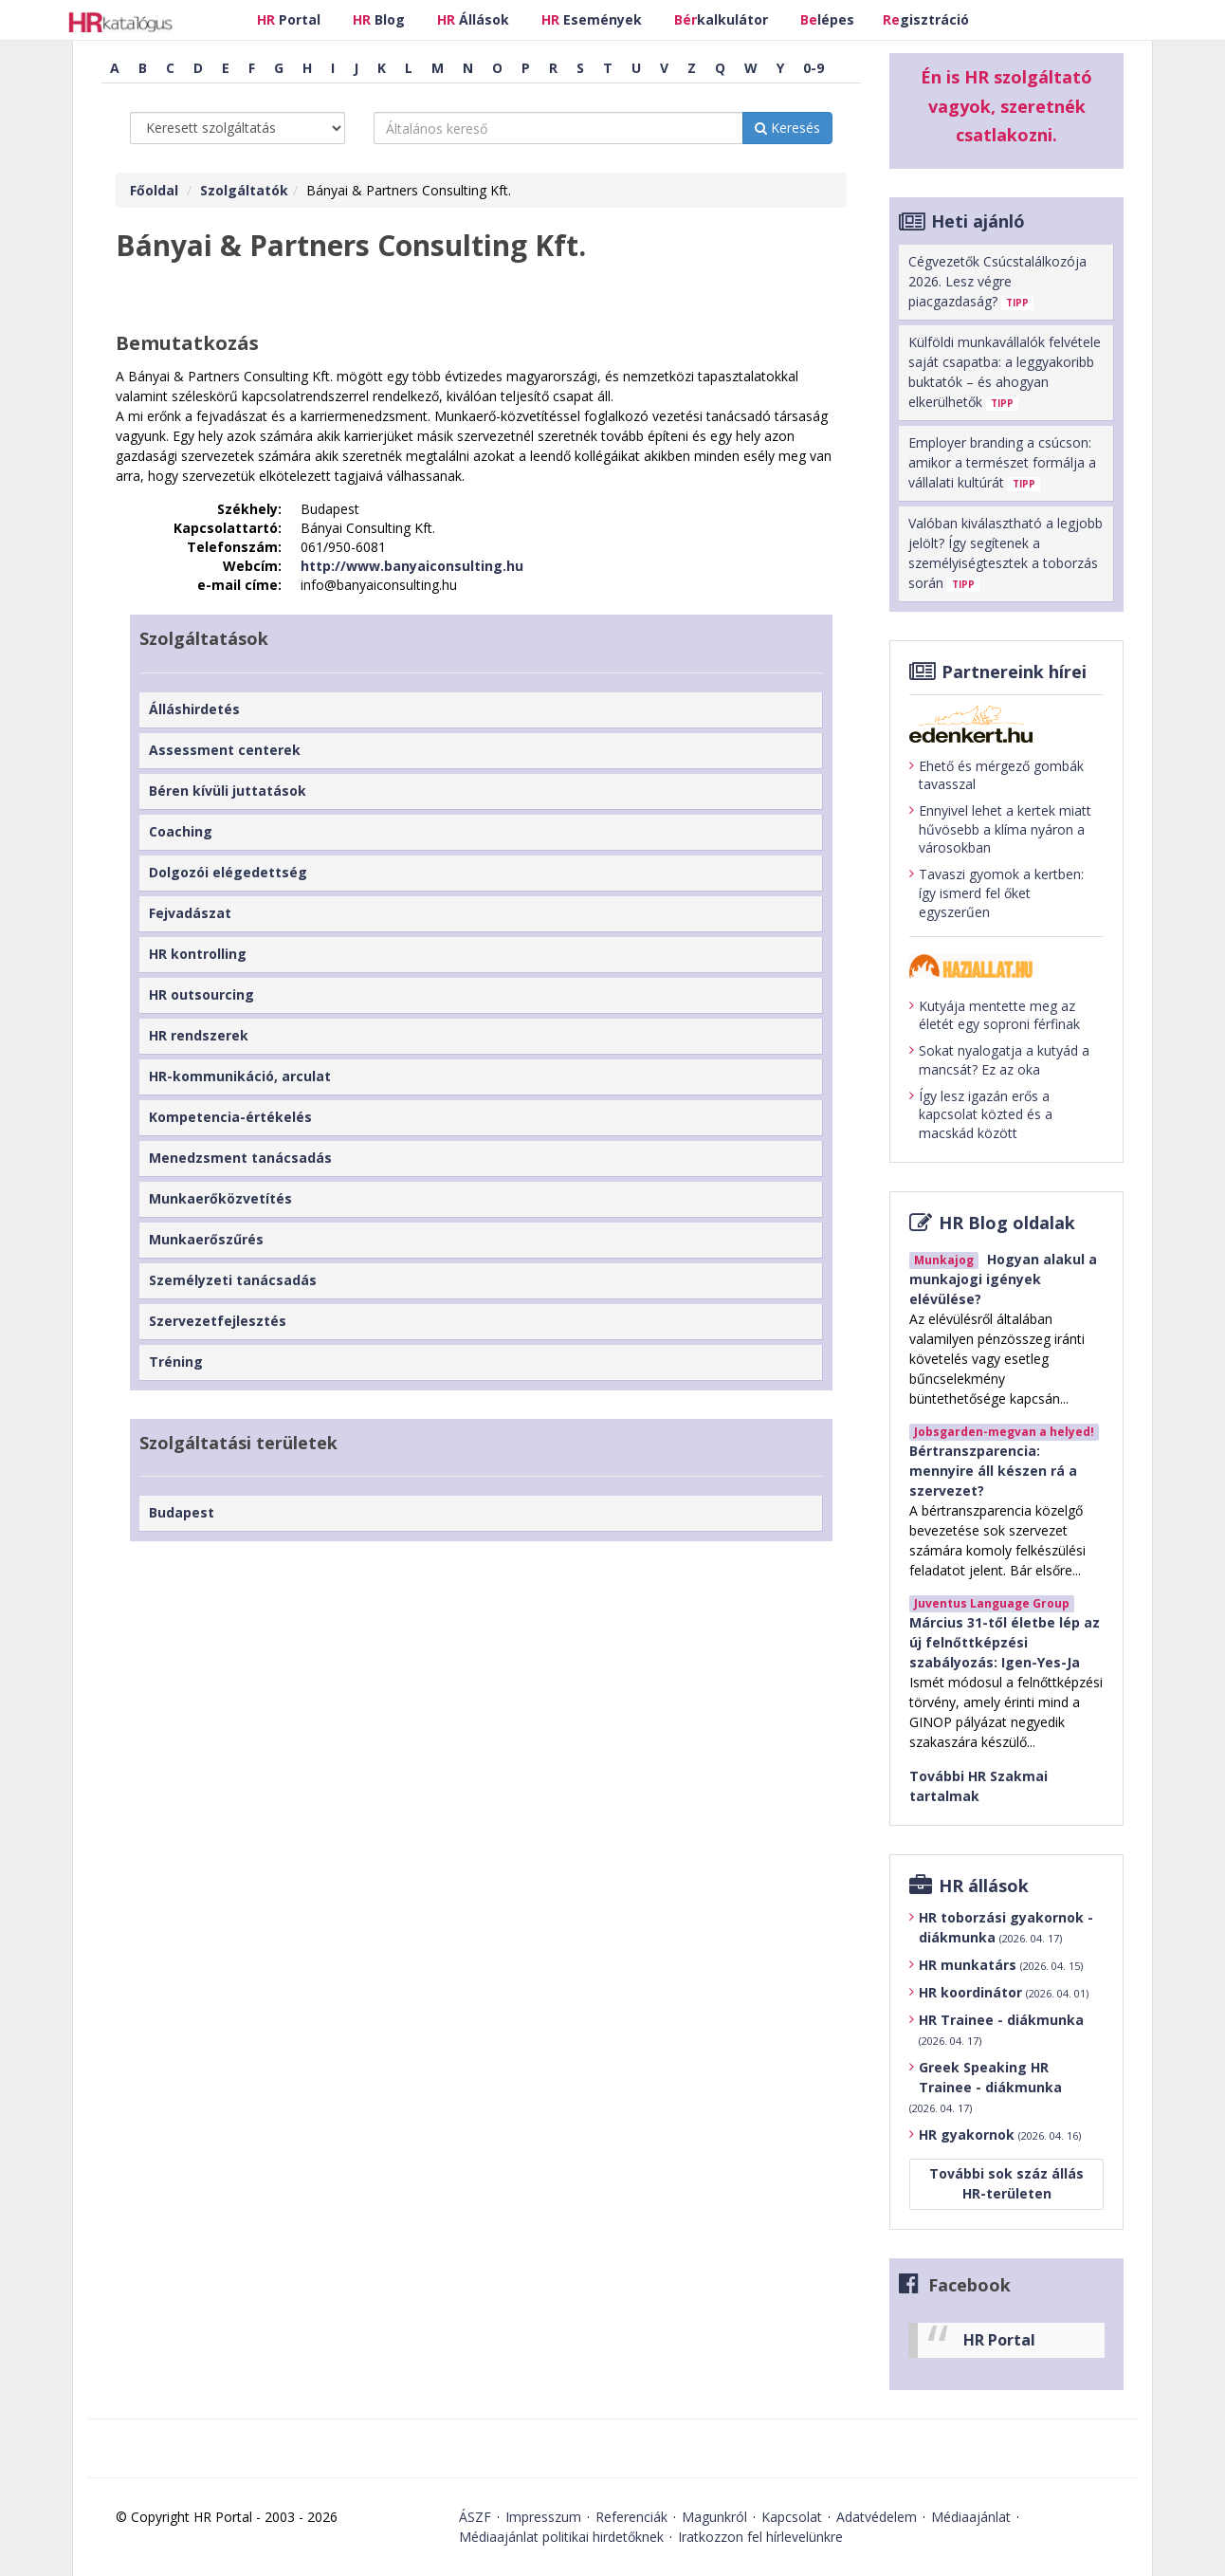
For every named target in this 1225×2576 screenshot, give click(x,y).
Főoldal (154, 190)
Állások (473, 19)
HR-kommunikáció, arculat (240, 1076)
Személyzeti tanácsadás (233, 1280)
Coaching (180, 831)
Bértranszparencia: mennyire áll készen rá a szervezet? (993, 1471)
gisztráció (926, 19)
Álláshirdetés (194, 709)
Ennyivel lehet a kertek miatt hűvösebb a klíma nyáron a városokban (1000, 828)
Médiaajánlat (971, 2517)
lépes (827, 19)
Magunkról (714, 2517)
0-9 (813, 68)
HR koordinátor (1003, 1992)
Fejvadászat (190, 913)
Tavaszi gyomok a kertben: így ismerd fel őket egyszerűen (996, 892)
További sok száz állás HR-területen (1006, 2183)
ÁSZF (475, 2517)
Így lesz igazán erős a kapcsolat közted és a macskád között (980, 1114)
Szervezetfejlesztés (217, 1321)
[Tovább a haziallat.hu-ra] (1006, 966)
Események (591, 19)
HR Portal (999, 2339)
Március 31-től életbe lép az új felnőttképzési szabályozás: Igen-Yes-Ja (1004, 1642)
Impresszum (543, 2517)
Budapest (181, 1512)
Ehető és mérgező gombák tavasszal (996, 775)
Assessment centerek (225, 750)
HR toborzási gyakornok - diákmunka (1006, 1927)
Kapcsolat (791, 2517)
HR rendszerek (198, 1035)
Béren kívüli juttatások (227, 791)
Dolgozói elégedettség (228, 872)
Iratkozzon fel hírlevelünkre (760, 2537)
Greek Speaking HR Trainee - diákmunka (985, 2087)
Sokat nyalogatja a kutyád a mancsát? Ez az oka (999, 1059)
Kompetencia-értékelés (230, 1117)
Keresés (787, 128)
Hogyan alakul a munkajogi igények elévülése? (1003, 1279)
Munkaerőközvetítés (220, 1198)
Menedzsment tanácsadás (240, 1158)
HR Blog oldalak (1007, 1222)
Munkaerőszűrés (206, 1239)
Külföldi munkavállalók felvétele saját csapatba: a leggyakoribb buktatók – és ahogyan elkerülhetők (1004, 372)
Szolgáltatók (244, 190)
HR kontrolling (198, 954)
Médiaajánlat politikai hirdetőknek (561, 2537)
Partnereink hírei (1014, 671)
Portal (288, 19)
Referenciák (631, 2517)
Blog (379, 19)
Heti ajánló (978, 221)
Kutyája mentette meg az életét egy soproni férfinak (994, 1015)
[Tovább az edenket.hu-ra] (1006, 724)
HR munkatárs (1001, 1965)
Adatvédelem (876, 2517)
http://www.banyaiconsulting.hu (412, 566)
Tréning (176, 1361)
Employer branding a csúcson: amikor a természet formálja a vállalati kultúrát (1002, 462)
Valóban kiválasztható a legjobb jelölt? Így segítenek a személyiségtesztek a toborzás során (1005, 553)
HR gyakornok (1000, 2134)
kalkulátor (721, 19)
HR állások (984, 1885)
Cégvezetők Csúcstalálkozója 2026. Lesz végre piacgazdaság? (997, 281)
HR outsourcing (201, 994)
